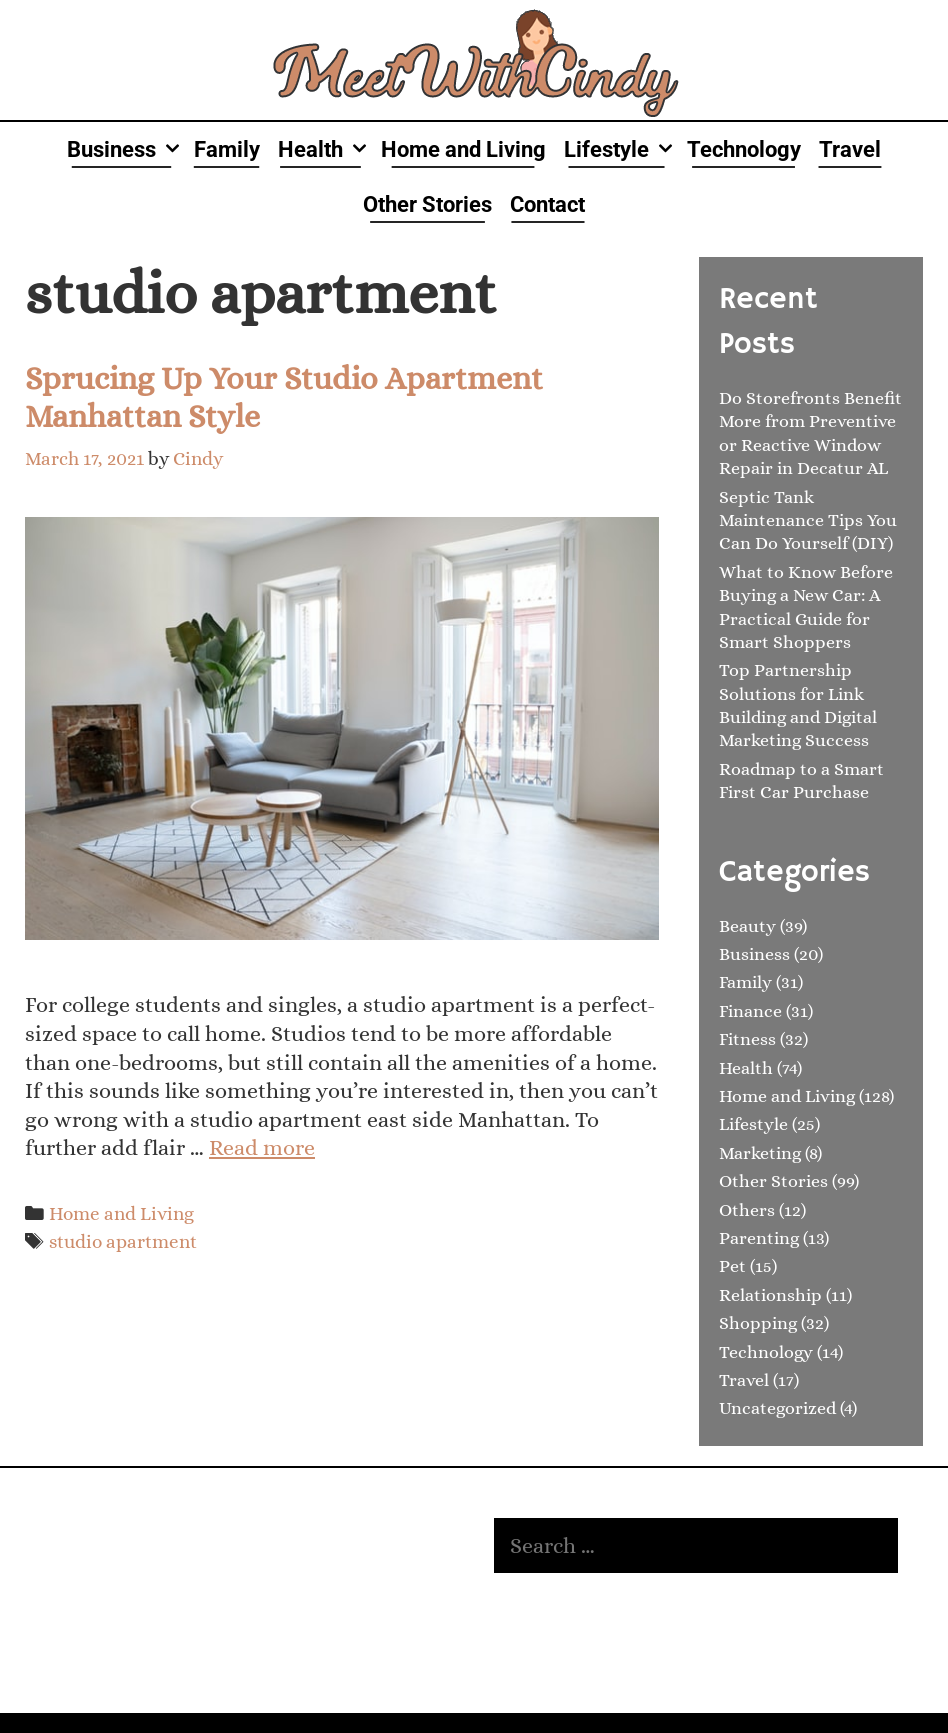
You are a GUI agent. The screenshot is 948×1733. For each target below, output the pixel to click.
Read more (262, 1147)
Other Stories (427, 204)
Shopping (758, 1323)
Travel (850, 149)
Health (325, 149)
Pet (732, 1266)
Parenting (759, 1238)
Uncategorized (777, 1408)
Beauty (747, 926)
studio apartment (123, 1241)
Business (126, 149)
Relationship (770, 1295)
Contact (547, 204)
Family (227, 149)
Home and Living (463, 149)
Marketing (760, 1153)
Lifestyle (621, 149)
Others (747, 1210)
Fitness (747, 1039)
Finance (750, 1011)
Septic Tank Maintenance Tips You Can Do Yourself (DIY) (808, 520)
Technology (744, 149)
